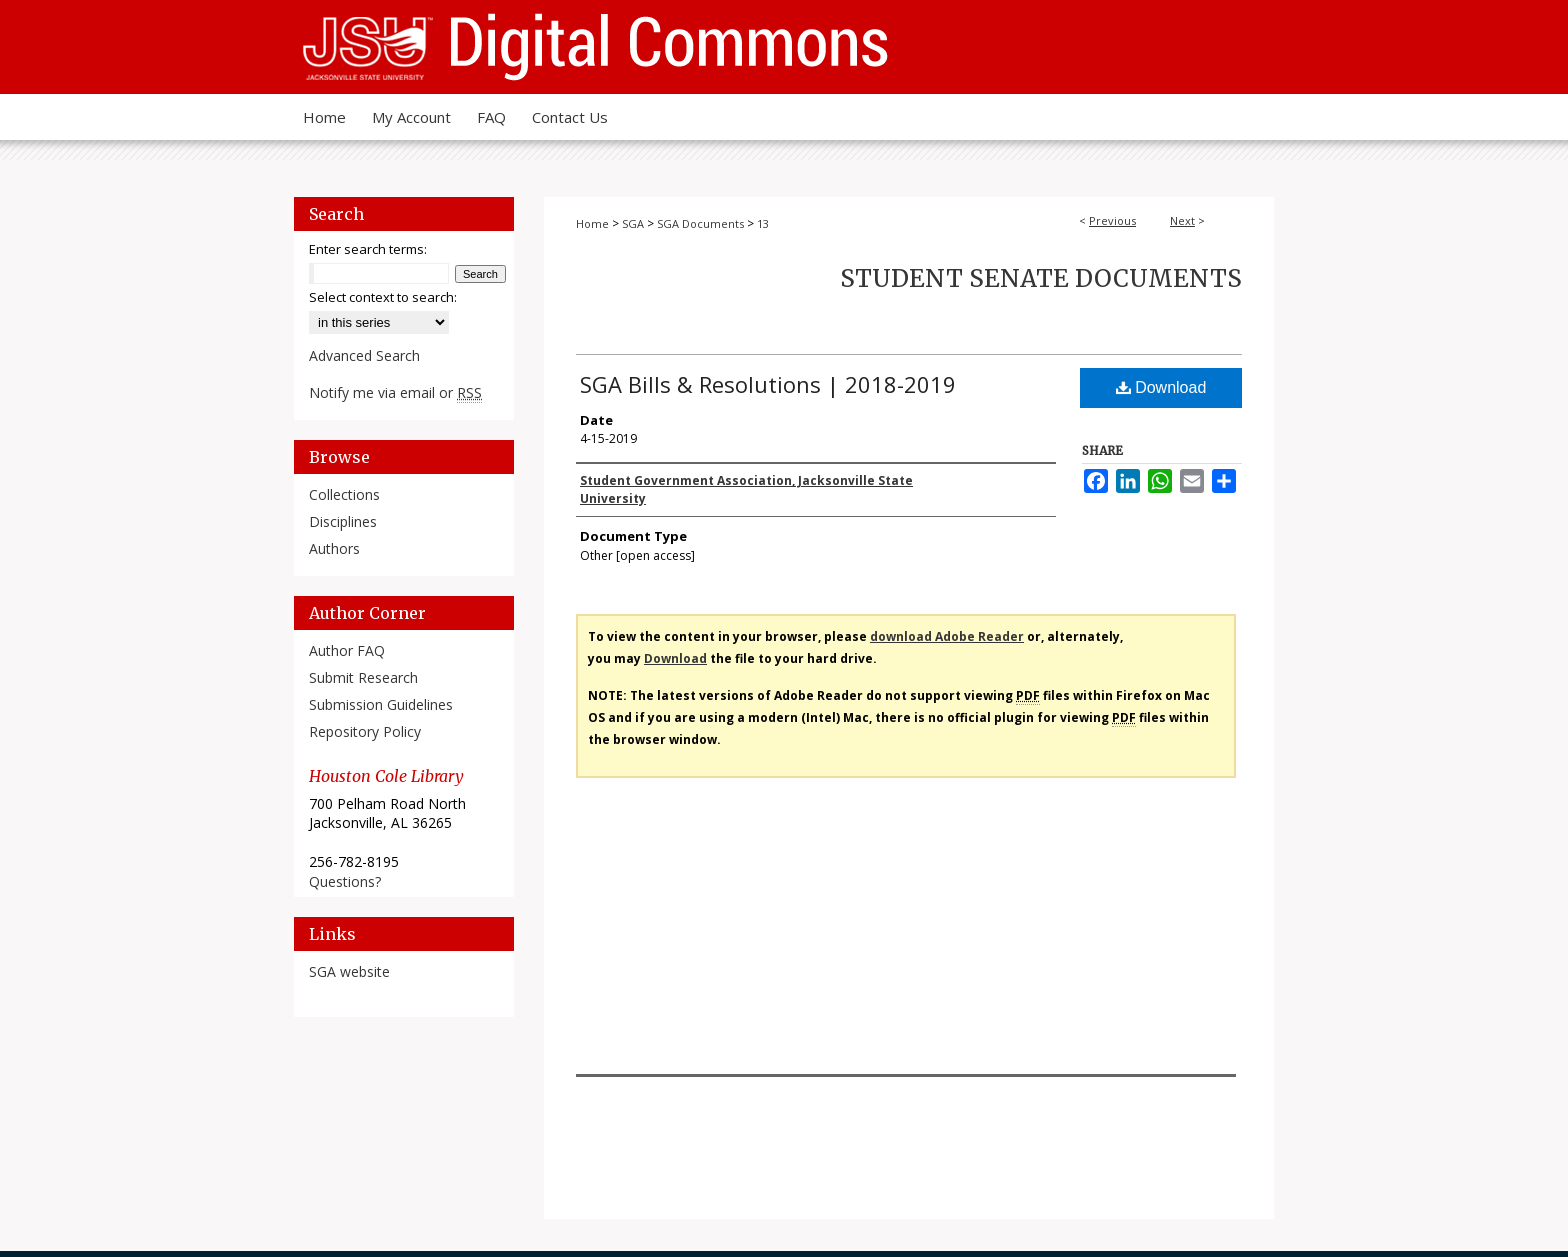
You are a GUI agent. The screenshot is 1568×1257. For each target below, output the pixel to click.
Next (1182, 220)
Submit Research (363, 677)
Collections (344, 494)
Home (592, 223)
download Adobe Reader (947, 636)
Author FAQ (347, 650)
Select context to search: (383, 297)
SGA (633, 223)
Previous (1112, 220)
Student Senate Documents (1041, 278)
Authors (334, 548)
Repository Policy (365, 731)
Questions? (345, 881)
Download (1161, 387)
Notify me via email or (395, 392)
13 (763, 223)
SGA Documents (700, 223)
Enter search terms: (368, 249)
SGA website (349, 971)
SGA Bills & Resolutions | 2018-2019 (768, 384)
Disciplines (343, 521)
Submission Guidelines (381, 704)
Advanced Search (364, 355)
